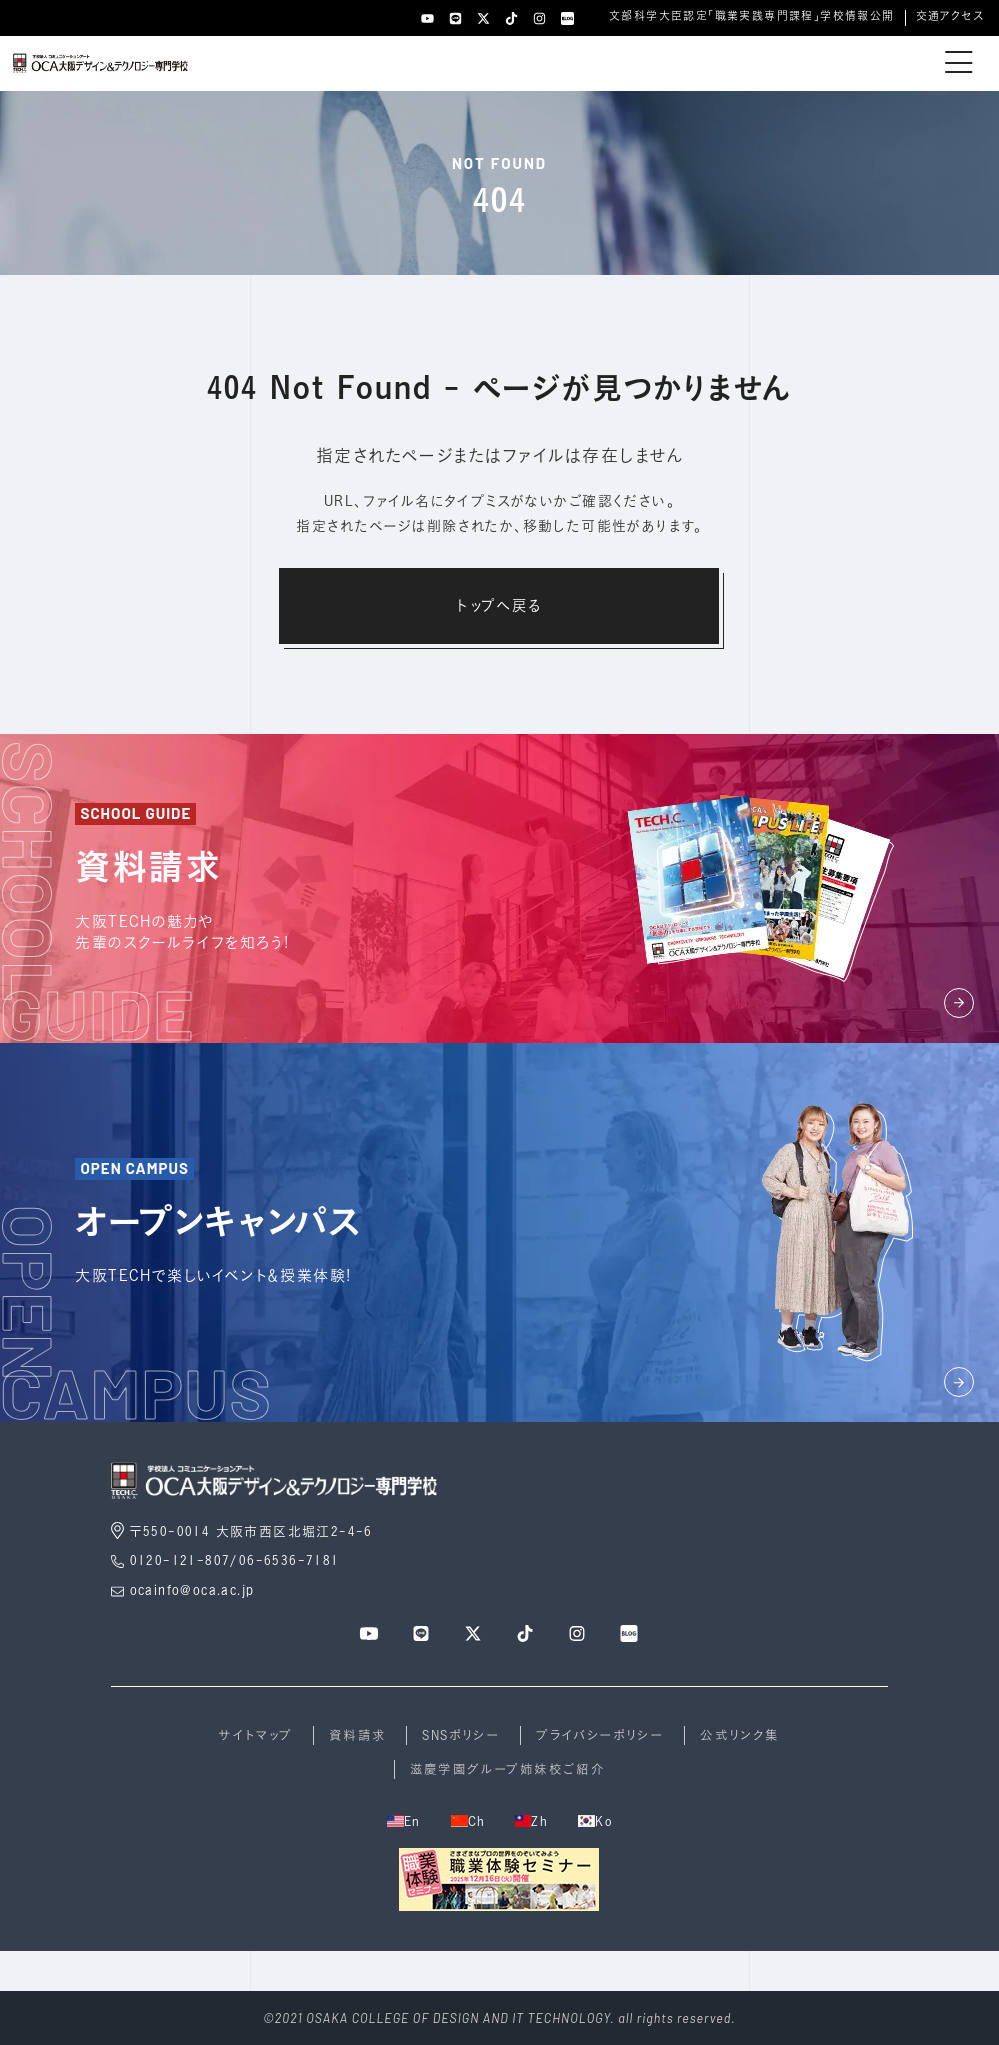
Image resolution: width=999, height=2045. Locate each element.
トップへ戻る (499, 605)
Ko (595, 1821)
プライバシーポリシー (600, 1735)
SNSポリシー (461, 1735)
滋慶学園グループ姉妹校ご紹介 (508, 1769)
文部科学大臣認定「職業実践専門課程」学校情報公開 (752, 16)
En (404, 1821)
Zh (531, 1821)
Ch (468, 1821)
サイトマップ (255, 1735)
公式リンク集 (739, 1735)
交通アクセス (950, 16)
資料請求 (358, 1735)
